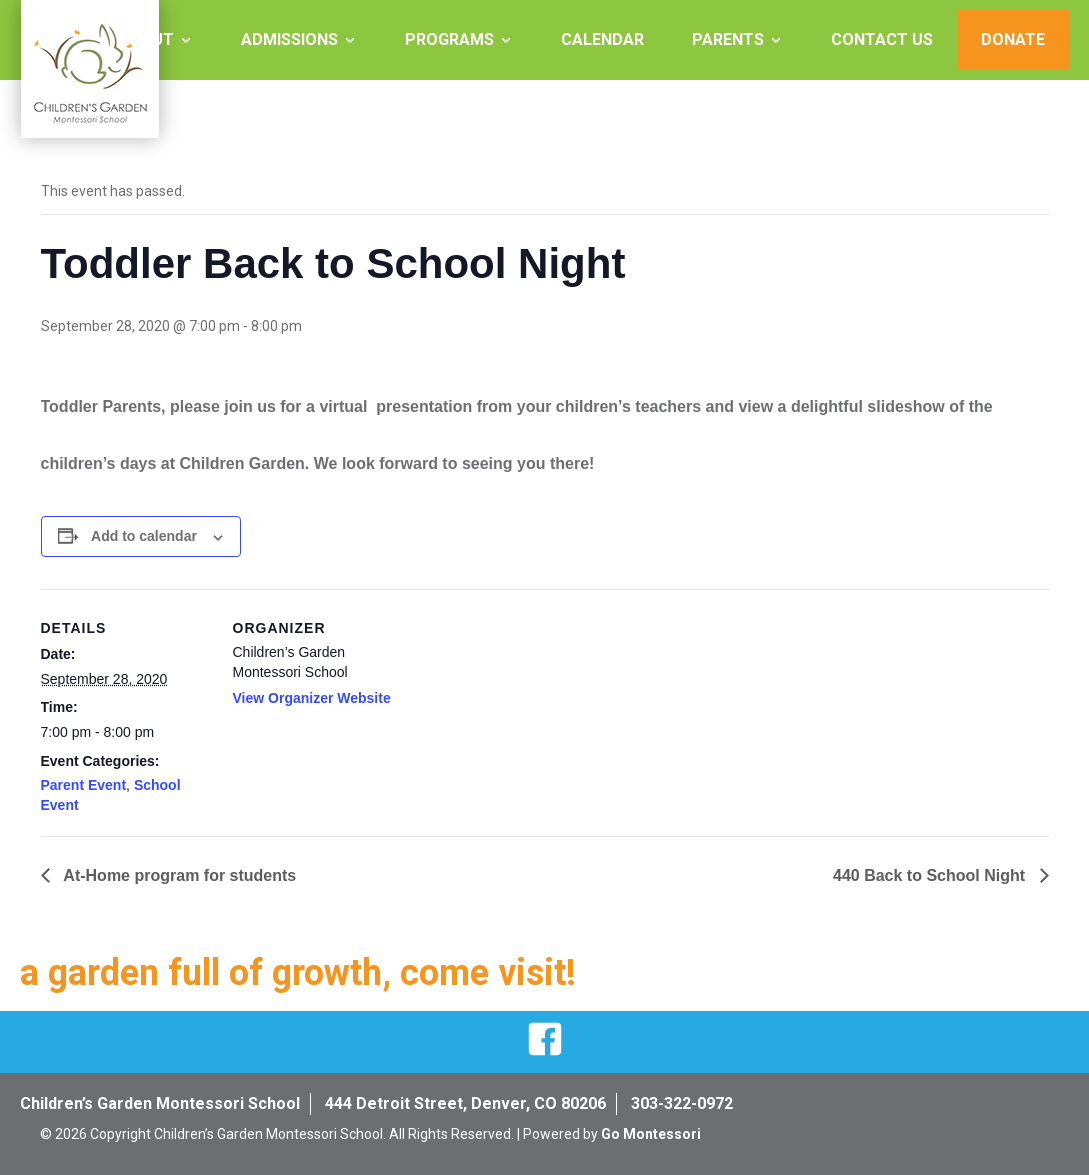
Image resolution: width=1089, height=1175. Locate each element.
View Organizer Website (312, 698)
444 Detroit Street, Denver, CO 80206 (465, 1103)
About (146, 39)
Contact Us (882, 39)
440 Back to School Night (931, 875)
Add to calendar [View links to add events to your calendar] (144, 536)
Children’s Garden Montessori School (160, 1103)
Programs (449, 39)
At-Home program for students (178, 875)
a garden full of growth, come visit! (298, 973)
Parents (728, 39)
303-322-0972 (682, 1103)
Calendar (602, 39)
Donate (1013, 39)
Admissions (289, 39)
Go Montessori (651, 1134)
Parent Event (84, 785)
